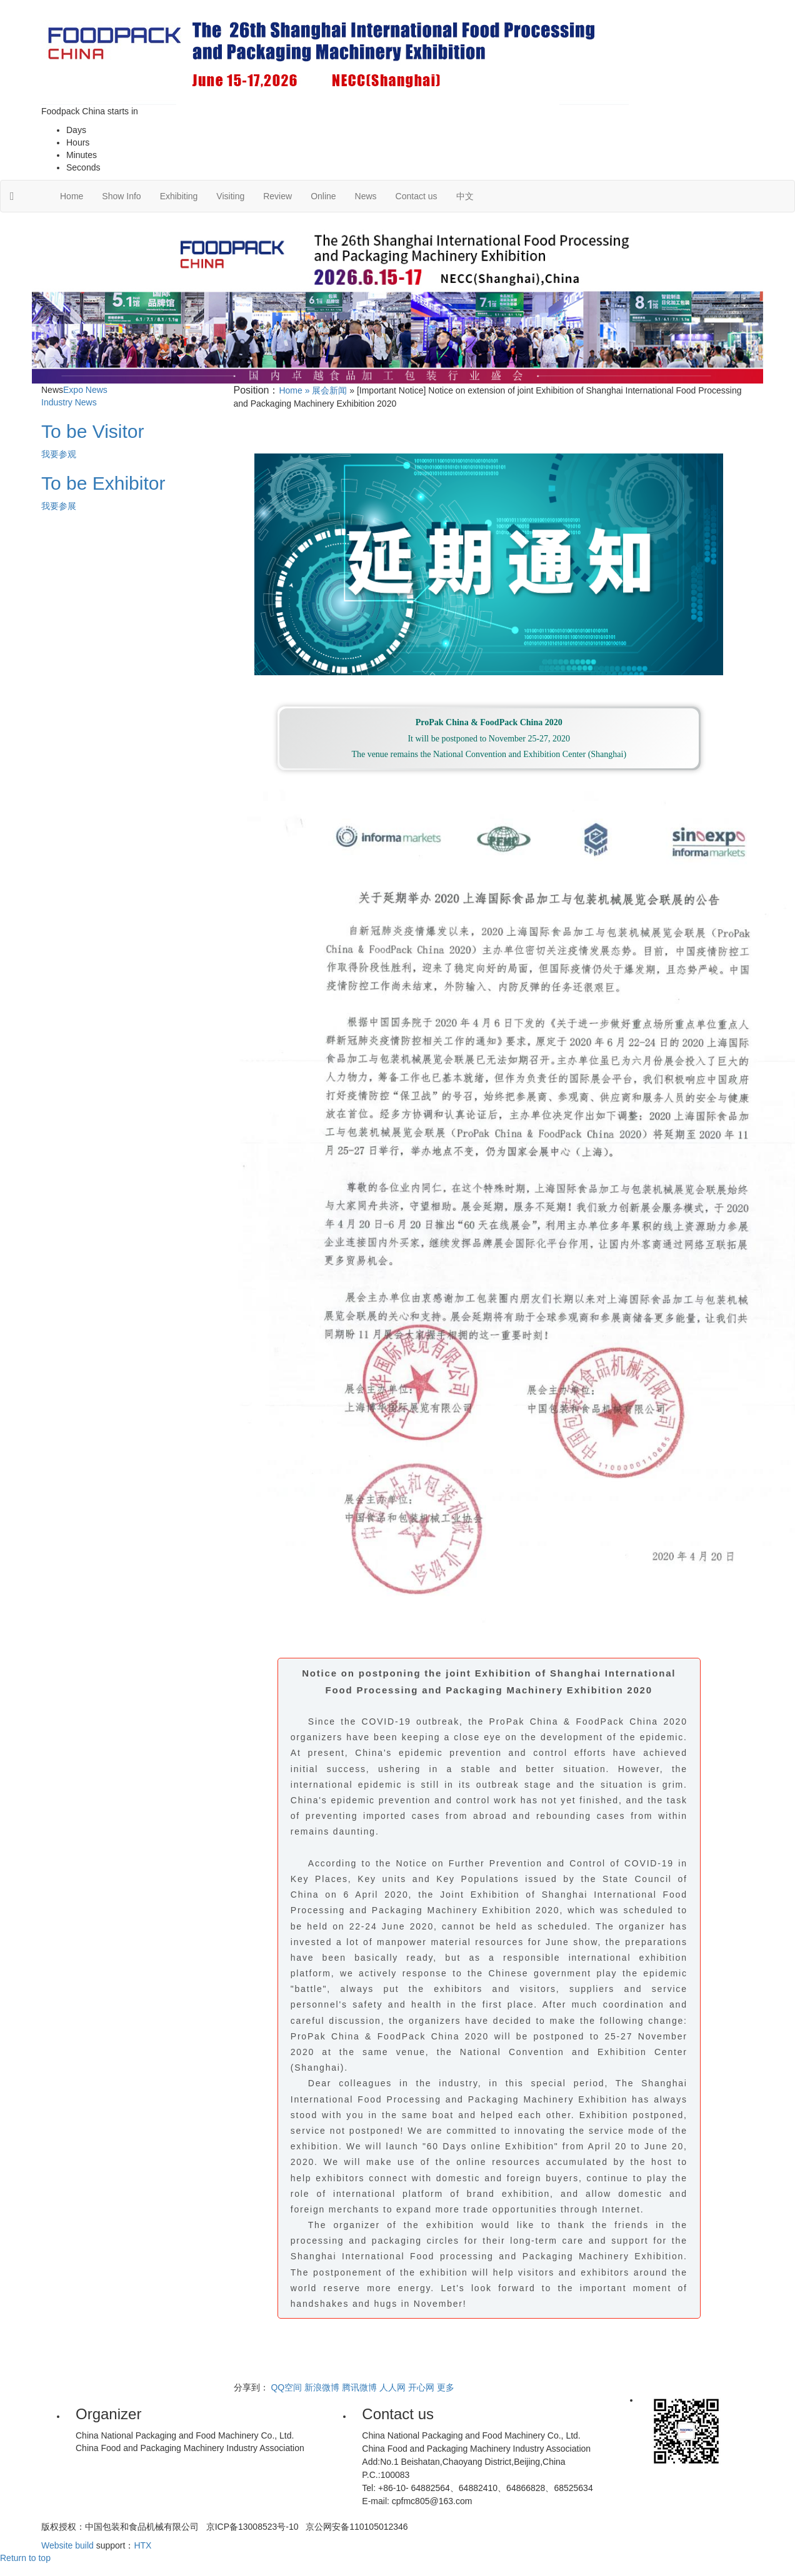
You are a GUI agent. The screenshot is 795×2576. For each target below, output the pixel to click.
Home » (295, 390)
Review (277, 196)
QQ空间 (286, 2387)
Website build (67, 2545)
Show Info (121, 196)
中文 (465, 196)
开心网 (421, 2387)
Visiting (230, 196)
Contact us (417, 196)
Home (71, 196)
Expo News (85, 390)
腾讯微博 (359, 2387)
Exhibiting (179, 196)
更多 (445, 2387)
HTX (142, 2545)
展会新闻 (329, 390)
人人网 (392, 2387)
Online (323, 196)
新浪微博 (321, 2387)
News (366, 196)
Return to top (25, 2558)
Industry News (69, 402)
